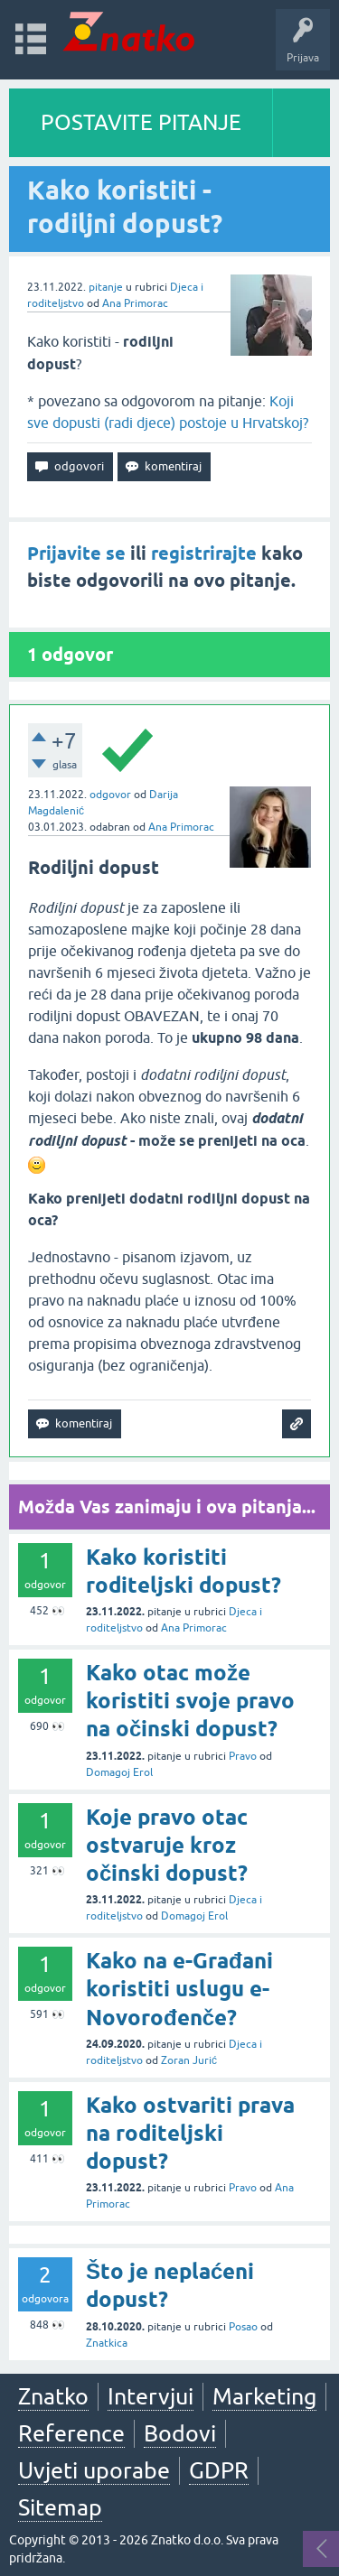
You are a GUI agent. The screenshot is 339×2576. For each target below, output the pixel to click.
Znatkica (106, 2343)
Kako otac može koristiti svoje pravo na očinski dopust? (190, 1701)
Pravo (243, 1756)
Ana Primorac (135, 303)
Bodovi (180, 2433)
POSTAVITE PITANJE (141, 122)
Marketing (264, 2396)
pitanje (106, 287)
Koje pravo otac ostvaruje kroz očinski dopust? (167, 1845)
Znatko (53, 2396)
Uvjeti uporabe (94, 2470)
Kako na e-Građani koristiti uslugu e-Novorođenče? (179, 1989)
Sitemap (60, 2507)
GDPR (219, 2470)
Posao (243, 2326)
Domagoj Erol (119, 1772)
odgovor (110, 794)
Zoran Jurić (189, 2060)
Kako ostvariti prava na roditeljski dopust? (190, 2133)
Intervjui (150, 2396)
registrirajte (204, 553)
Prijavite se (76, 553)
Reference (71, 2433)
